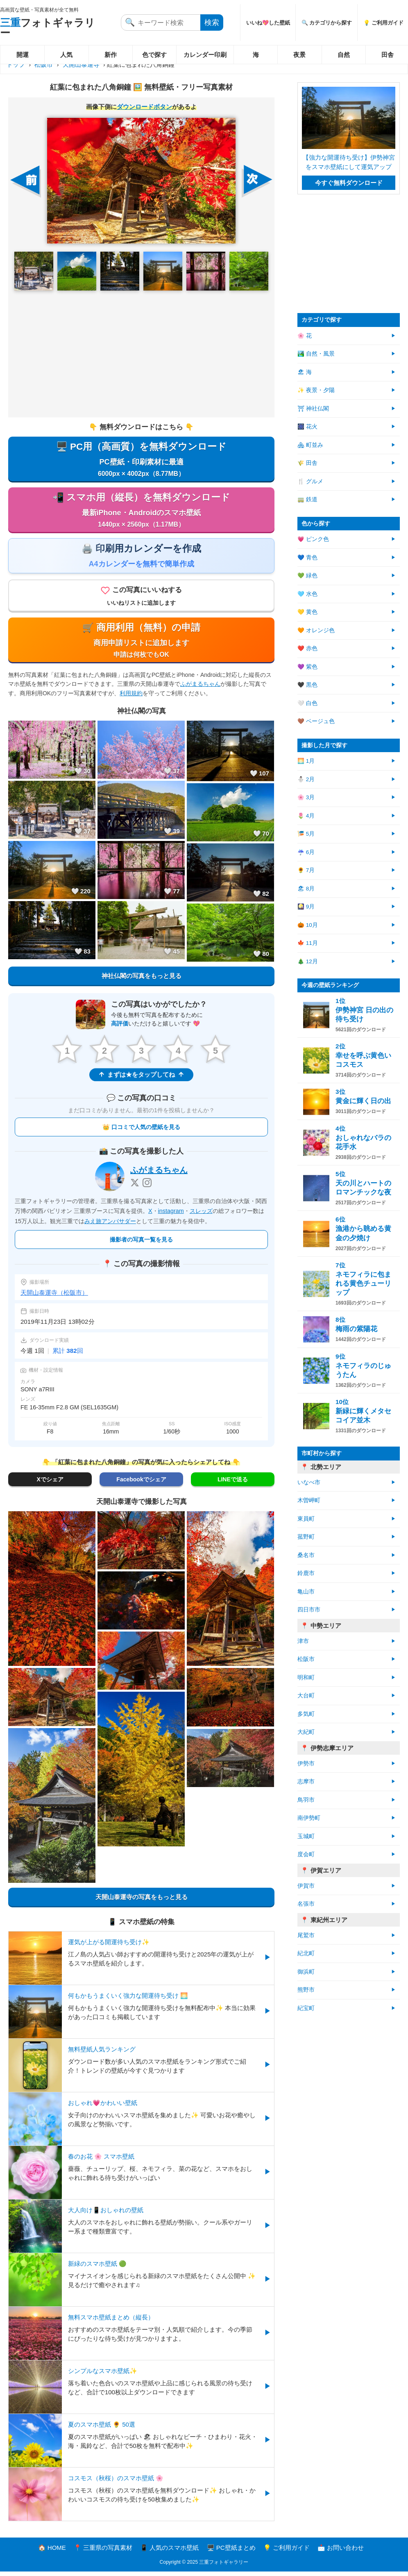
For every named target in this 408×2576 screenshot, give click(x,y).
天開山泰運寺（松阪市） (54, 1297)
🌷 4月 (306, 816)
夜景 (299, 54)
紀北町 (306, 1953)
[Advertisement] (141, 354)
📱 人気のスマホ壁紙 (169, 2552)
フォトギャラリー (47, 27)
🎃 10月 (307, 925)
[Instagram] (147, 1186)
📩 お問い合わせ (340, 2552)
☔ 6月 (306, 852)
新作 (110, 54)
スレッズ (201, 1215)
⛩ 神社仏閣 (313, 409)
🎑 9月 (306, 907)
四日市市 (308, 1610)
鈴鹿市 (306, 1573)
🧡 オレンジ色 (316, 630)
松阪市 (43, 64)
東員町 (306, 1519)
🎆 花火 (307, 427)
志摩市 (306, 1781)
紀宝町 (306, 2008)
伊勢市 (306, 1763)
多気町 (306, 1714)
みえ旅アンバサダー (110, 1225)
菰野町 (306, 1537)
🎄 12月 (307, 961)
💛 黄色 (307, 612)
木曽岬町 (308, 1500)
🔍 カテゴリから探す (326, 23)
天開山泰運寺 (81, 64)
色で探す (154, 54)
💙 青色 (307, 557)
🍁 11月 (307, 943)
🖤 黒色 (307, 685)
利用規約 (131, 697)
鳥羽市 (306, 1800)
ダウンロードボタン (144, 106)
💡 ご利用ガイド (286, 2552)
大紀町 (306, 1732)
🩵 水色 (307, 594)
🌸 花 (304, 336)
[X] (134, 1186)
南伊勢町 (308, 1818)
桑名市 (306, 1555)
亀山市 (306, 1592)
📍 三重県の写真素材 (103, 2552)
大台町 (306, 1696)
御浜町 (306, 1972)
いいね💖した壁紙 (268, 23)
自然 (344, 54)
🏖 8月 (306, 889)
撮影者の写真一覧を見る (141, 1244)
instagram (171, 1215)
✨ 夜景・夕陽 (316, 390)
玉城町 (306, 1836)
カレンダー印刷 (205, 54)
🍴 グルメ (310, 481)
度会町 (306, 1854)
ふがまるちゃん (200, 688)
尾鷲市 (306, 1935)
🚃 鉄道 (307, 499)
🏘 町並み (310, 445)
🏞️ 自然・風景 (316, 354)
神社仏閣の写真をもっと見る (141, 979)
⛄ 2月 (306, 779)
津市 (303, 1641)
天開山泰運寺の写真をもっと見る (141, 1901)
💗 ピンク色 (313, 539)
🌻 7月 (306, 870)
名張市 (306, 1904)
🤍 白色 (307, 703)
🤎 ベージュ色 (316, 721)
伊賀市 (306, 1886)
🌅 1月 (306, 761)
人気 (66, 54)
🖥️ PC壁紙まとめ (231, 2552)
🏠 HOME (52, 2552)
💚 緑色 (307, 575)
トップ (16, 64)
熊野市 (306, 1990)
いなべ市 (308, 1482)
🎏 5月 (306, 834)
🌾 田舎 (307, 463)
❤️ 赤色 (307, 648)
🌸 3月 (306, 797)
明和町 (306, 1678)
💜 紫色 (307, 667)
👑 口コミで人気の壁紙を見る (141, 1131)
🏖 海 (304, 372)
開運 (22, 54)
